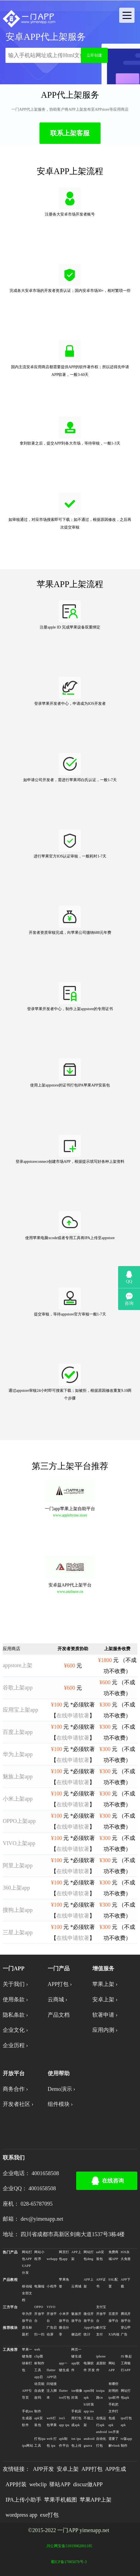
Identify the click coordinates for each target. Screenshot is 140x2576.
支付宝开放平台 (101, 2314)
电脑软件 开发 (89, 2366)
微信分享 (64, 2331)
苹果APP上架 (96, 2500)
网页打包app (64, 2255)
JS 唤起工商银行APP (126, 2363)
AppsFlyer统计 (89, 2331)
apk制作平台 (64, 2442)
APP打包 (91, 2469)
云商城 (76, 2286)
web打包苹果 (52, 2421)
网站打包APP (27, 2255)
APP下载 (126, 2283)
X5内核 (113, 2334)
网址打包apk (126, 2394)
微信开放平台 (89, 2317)
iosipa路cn (100, 2394)
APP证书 (101, 2283)
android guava (89, 2442)
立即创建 (94, 55)
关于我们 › (15, 1984)
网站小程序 (39, 2255)
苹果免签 (64, 2283)
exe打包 (49, 2515)
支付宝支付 (101, 2331)
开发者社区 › (18, 2104)
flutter (51, 2370)
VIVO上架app (19, 1843)
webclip (38, 2484)
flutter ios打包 (64, 2394)
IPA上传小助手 (23, 2500)
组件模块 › (60, 2104)
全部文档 (27, 2296)
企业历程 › (15, 2045)
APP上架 (76, 2255)
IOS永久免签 (126, 2255)
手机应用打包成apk (76, 2418)
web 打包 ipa (52, 2442)
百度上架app (18, 1732)
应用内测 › (105, 2030)
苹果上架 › (105, 1984)
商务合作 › (15, 2089)
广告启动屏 (52, 2331)
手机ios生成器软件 (27, 2418)
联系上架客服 (70, 133)
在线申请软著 (72, 1715)
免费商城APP (113, 2255)
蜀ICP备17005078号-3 (69, 2562)
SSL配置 (113, 2283)
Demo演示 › (61, 2089)
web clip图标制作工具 (39, 2360)
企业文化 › (15, 2030)
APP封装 (16, 2484)
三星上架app (18, 1932)
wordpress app (21, 2515)
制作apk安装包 (38, 2418)
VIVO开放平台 (52, 2314)
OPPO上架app (19, 1821)
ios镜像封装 (76, 2394)
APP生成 (115, 2469)
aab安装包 (100, 2255)
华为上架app (18, 1754)
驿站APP (59, 2484)
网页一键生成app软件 (76, 2360)
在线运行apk (101, 2421)
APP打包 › (60, 1984)
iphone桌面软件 (101, 2363)
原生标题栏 (27, 2331)
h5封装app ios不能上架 (89, 2414)
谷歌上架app (18, 1687)
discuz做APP (88, 2484)
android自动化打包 (101, 2439)
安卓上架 (68, 2469)
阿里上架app (18, 1865)
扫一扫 (39, 2334)
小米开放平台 (64, 2317)
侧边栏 (76, 2334)
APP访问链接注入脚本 (52, 2387)
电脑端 (39, 2286)
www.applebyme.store (70, 1515)
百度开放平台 (113, 2317)
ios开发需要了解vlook (114, 2439)
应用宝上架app (20, 1710)
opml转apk (89, 2394)
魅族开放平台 (76, 2317)
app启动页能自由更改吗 (39, 2387)
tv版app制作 (126, 2442)
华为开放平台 (27, 2317)
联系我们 (14, 2158)
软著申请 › (105, 2015)
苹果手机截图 (60, 2500)
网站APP (111, 2366)
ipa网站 (27, 2446)
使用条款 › (15, 1999)
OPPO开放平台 (39, 2314)
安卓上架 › (105, 1999)
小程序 (52, 2286)
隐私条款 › (15, 2015)
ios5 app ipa (64, 2421)
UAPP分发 (26, 2269)
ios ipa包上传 (76, 2442)
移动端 (27, 2286)
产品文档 (59, 2015)
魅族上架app (18, 1776)
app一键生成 (64, 2366)
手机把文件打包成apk (113, 2414)
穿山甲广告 (126, 2331)
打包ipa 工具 (39, 2442)
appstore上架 (17, 1665)
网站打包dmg (89, 2255)
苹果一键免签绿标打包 (27, 2360)
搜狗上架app (18, 1910)
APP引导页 (27, 2394)
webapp (52, 2259)
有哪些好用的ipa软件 (114, 2390)
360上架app (16, 1888)
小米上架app (18, 1799)
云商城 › (57, 1999)
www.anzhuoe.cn (70, 1591)
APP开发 (43, 2469)
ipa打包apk (126, 2421)
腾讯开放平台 (126, 2317)
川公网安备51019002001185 (69, 2546)
